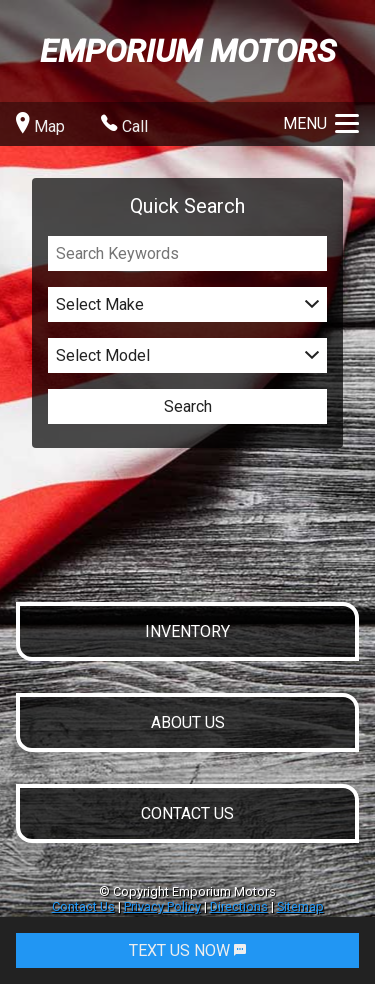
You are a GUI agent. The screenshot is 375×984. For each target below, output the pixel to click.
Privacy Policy (162, 906)
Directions (239, 906)
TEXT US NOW (187, 950)
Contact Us (83, 906)
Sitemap (300, 906)
